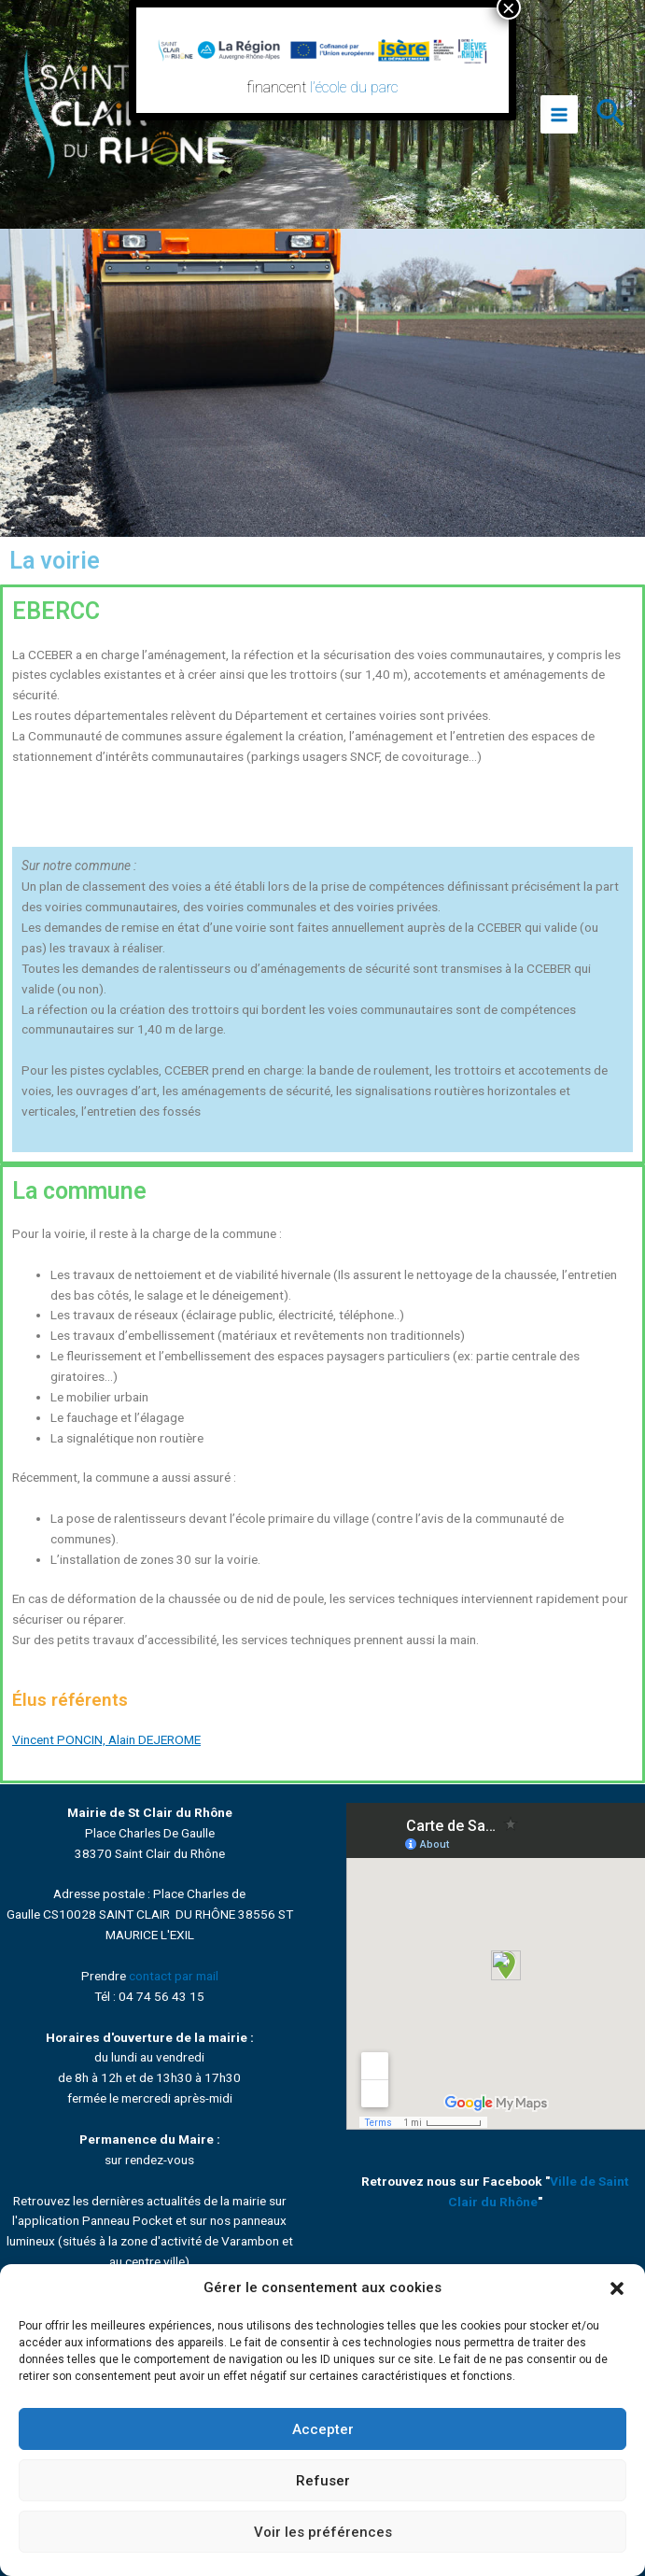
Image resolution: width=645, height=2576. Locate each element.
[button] (617, 2288)
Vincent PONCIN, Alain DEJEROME (106, 1739)
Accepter (323, 2429)
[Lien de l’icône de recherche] (611, 114)
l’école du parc (354, 87)
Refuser (323, 2480)
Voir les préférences (323, 2532)
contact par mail (173, 1975)
